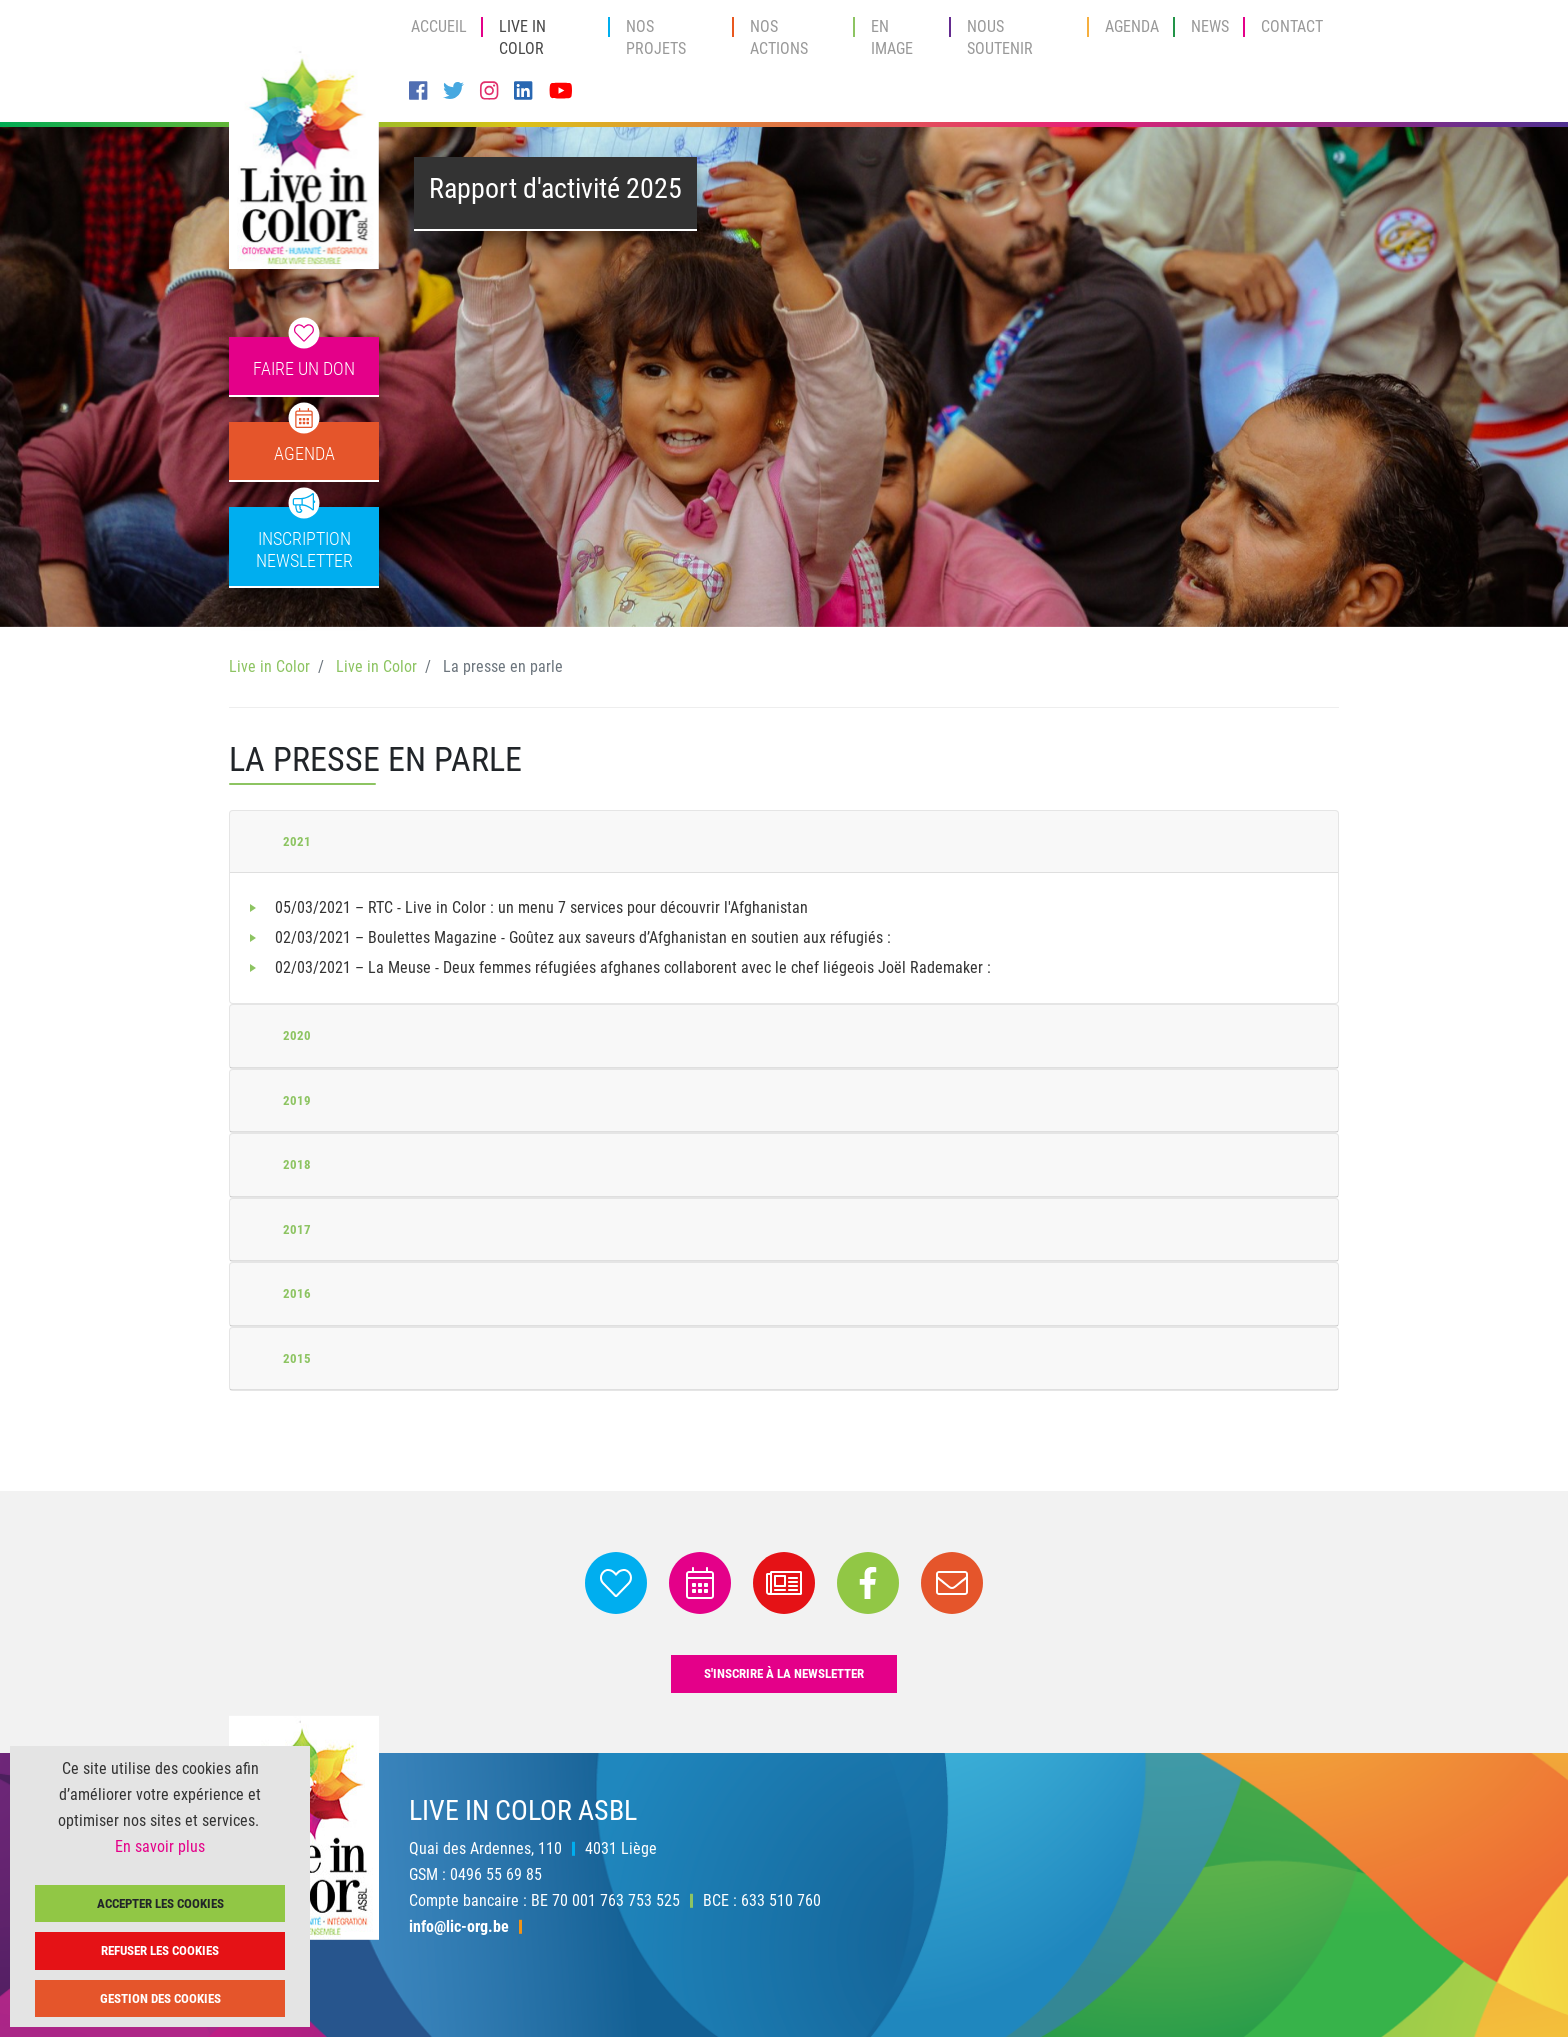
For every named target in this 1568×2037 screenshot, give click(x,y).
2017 (297, 1229)
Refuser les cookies (160, 1950)
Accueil (439, 26)
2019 (297, 1100)
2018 (297, 1164)
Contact (1292, 26)
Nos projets (656, 37)
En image (892, 37)
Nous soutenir (1000, 37)
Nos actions (779, 37)
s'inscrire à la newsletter (784, 1673)
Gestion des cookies (160, 1998)
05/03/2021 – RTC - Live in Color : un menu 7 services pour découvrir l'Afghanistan (541, 907)
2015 (297, 1358)
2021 (297, 841)
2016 (297, 1293)
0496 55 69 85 (496, 1874)
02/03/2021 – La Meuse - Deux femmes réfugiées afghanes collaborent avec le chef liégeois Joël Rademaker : (633, 967)
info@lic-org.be (459, 1926)
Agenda (1132, 26)
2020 (297, 1035)
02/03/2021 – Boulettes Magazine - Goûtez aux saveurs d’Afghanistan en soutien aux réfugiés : (583, 937)
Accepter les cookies (160, 1903)
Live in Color (522, 37)
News (1210, 26)
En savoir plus (160, 1846)
